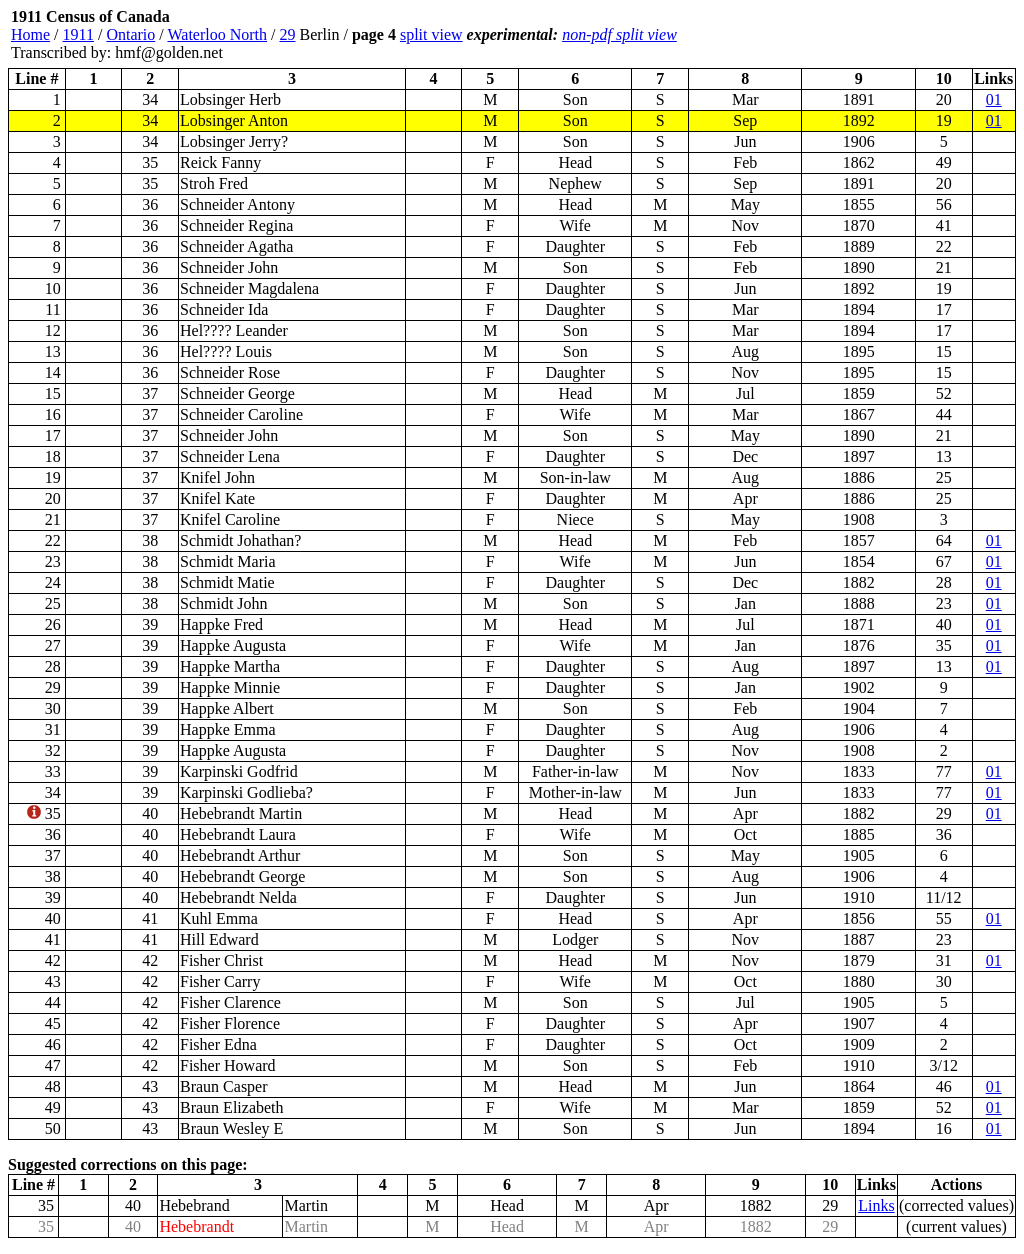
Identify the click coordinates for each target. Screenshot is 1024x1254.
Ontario (130, 34)
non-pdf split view (619, 34)
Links (876, 1205)
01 (994, 99)
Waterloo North (217, 34)
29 (287, 34)
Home (30, 34)
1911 (78, 34)
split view (431, 34)
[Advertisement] (896, 35)
